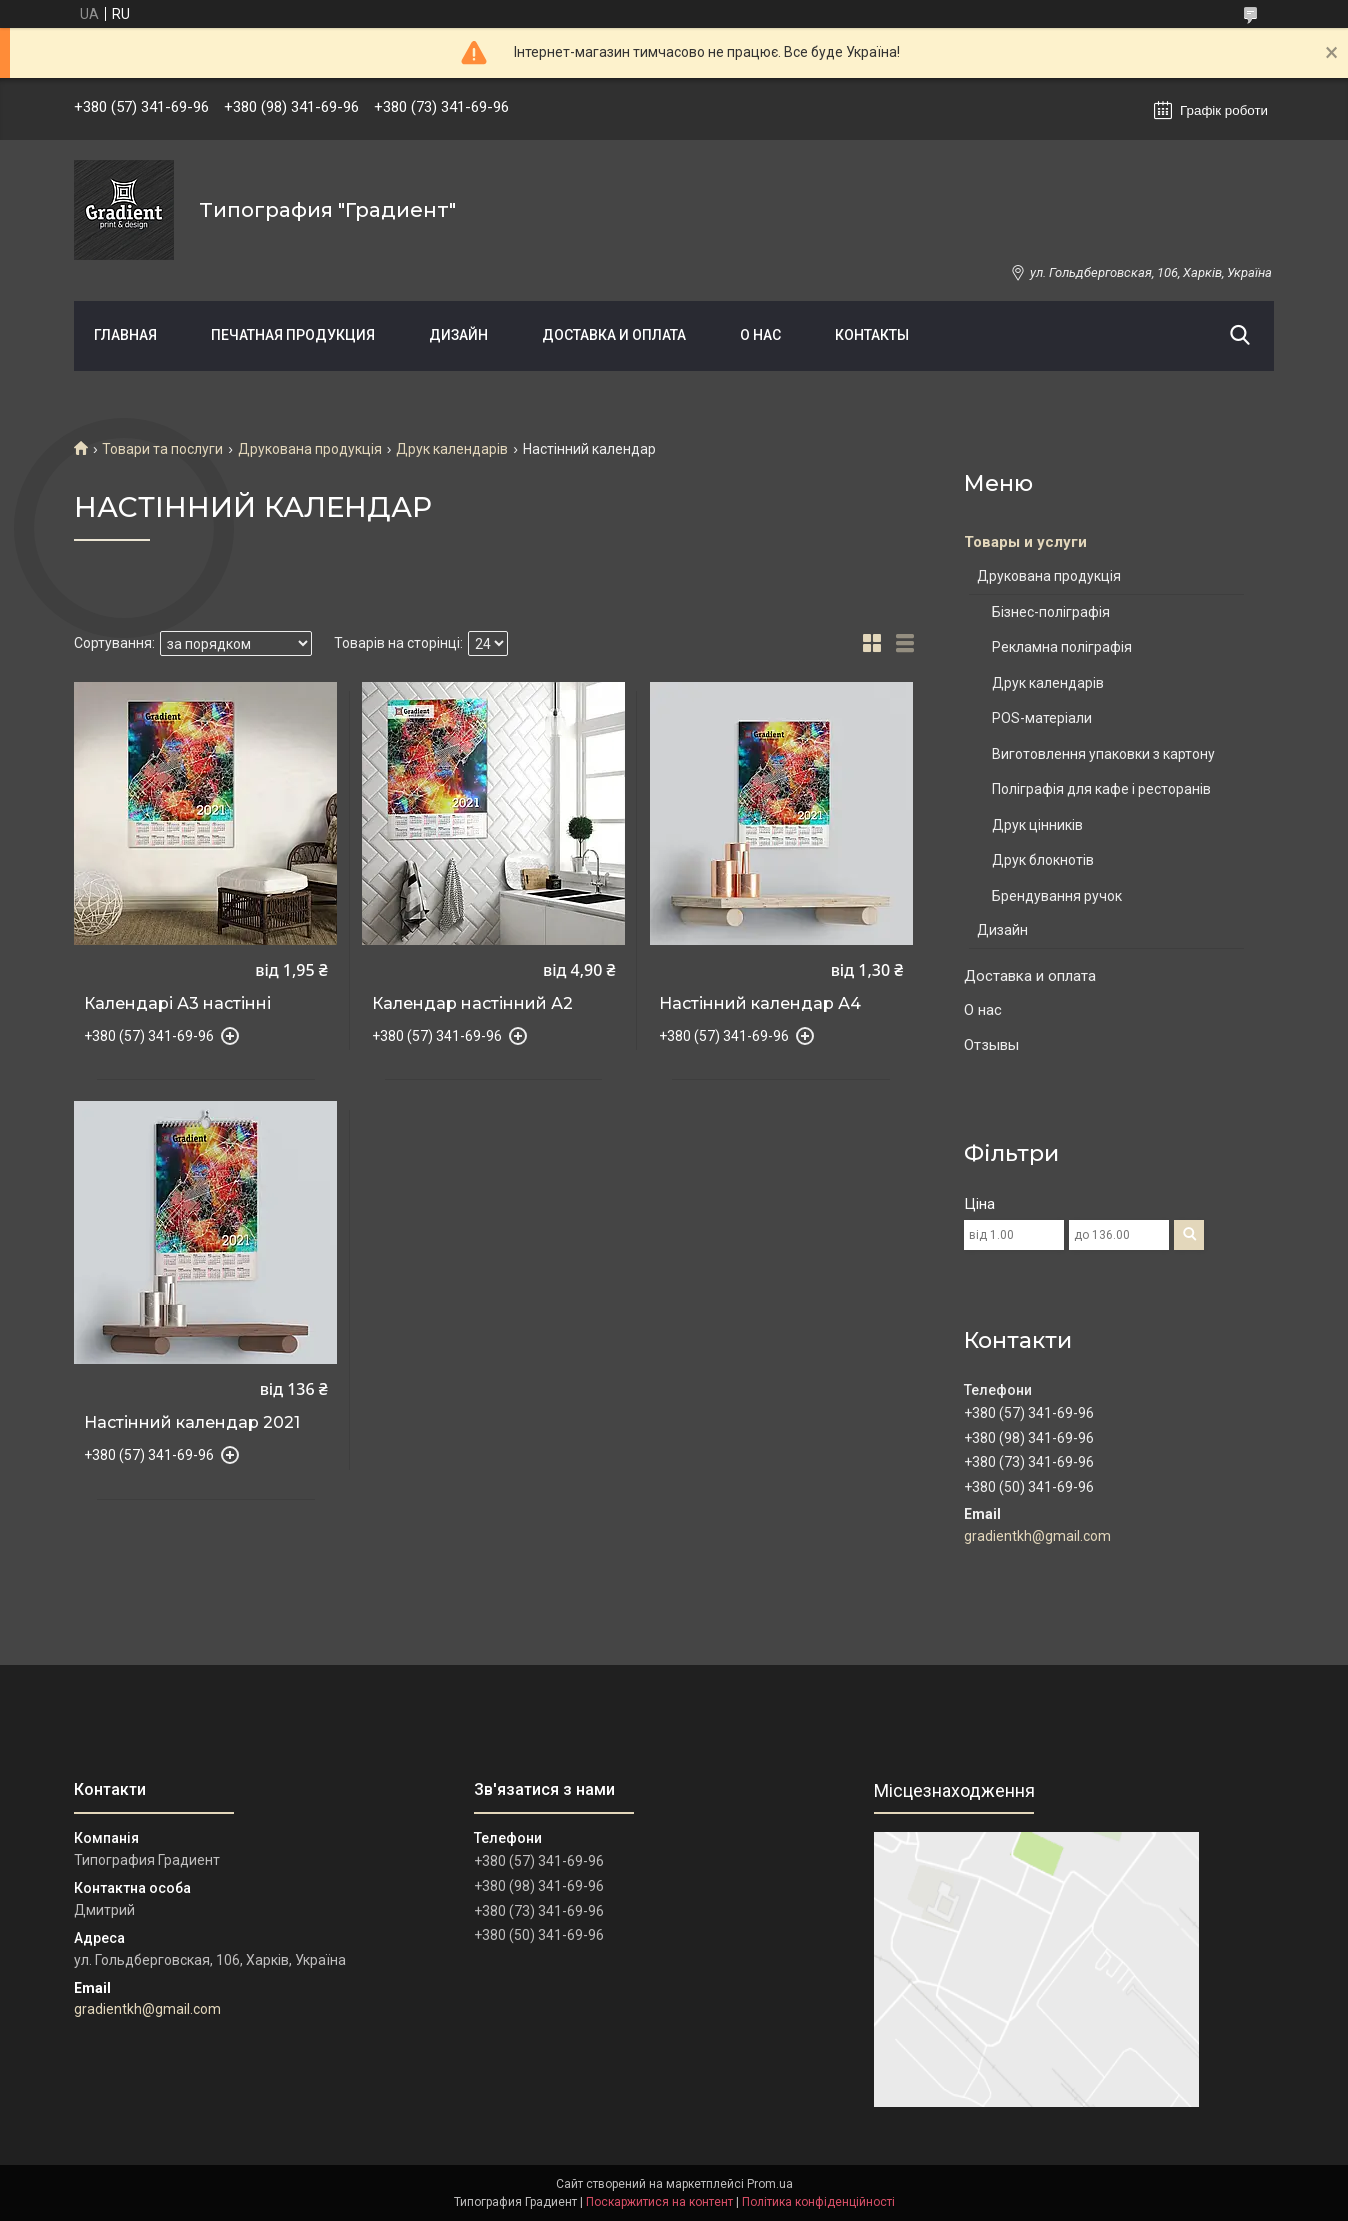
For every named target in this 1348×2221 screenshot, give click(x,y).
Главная (125, 335)
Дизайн (458, 335)
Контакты (872, 335)
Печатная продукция (293, 335)
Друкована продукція (310, 449)
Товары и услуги (1025, 542)
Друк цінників (1037, 825)
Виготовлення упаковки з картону (1103, 754)
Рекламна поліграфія (1062, 647)
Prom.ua (770, 2184)
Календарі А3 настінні (177, 1004)
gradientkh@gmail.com (1037, 1536)
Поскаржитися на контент (659, 2202)
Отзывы (991, 1045)
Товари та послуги (162, 449)
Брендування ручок (1057, 896)
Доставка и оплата (614, 335)
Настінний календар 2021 (192, 1423)
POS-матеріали (1042, 718)
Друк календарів (452, 449)
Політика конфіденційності (818, 2202)
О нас (760, 335)
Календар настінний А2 (472, 1004)
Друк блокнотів (1043, 860)
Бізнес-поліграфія (1051, 612)
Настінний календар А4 (760, 1004)
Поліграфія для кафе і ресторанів (1101, 789)
